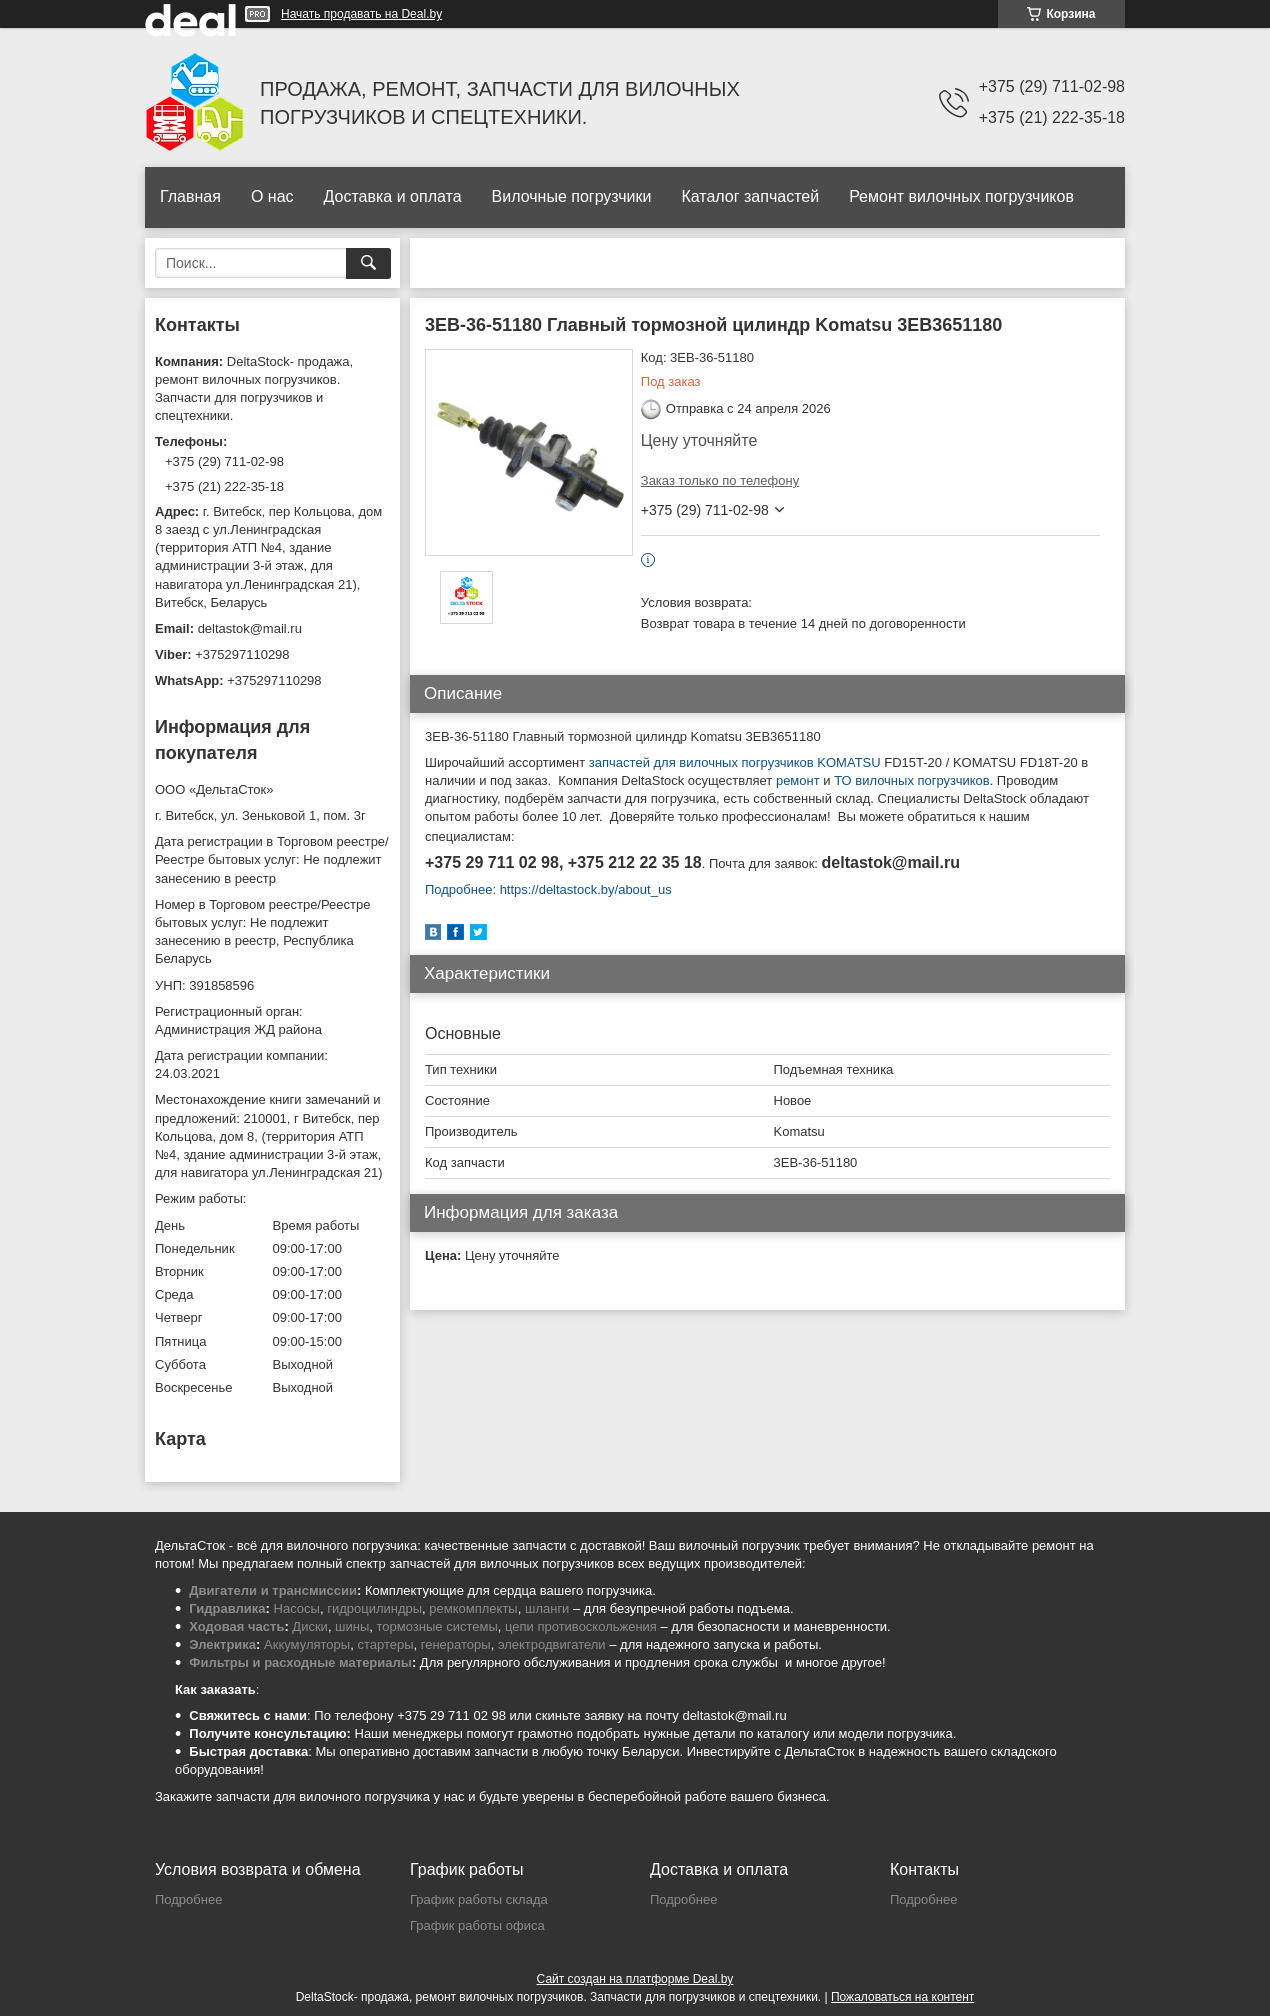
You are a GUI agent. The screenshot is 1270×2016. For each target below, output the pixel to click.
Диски (310, 1626)
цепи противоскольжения (581, 1626)
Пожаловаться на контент (902, 1997)
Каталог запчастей (750, 196)
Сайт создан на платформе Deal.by (635, 1979)
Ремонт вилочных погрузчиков (961, 196)
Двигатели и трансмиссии (273, 1590)
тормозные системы (437, 1626)
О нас (272, 196)
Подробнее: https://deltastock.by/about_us (548, 889)
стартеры (385, 1644)
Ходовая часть (236, 1626)
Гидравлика (227, 1608)
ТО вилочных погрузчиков (911, 780)
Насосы (297, 1608)
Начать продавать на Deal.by (361, 14)
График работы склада (479, 1899)
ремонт (798, 780)
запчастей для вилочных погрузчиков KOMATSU (732, 762)
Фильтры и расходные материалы (300, 1662)
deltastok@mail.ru (250, 628)
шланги (547, 1608)
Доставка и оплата (393, 196)
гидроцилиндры (374, 1608)
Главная (190, 196)
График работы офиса (477, 1925)
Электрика (222, 1644)
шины (352, 1626)
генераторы (456, 1644)
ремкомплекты (473, 1608)
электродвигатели (552, 1644)
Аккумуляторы (307, 1644)
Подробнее (188, 1899)
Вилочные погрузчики (572, 196)
